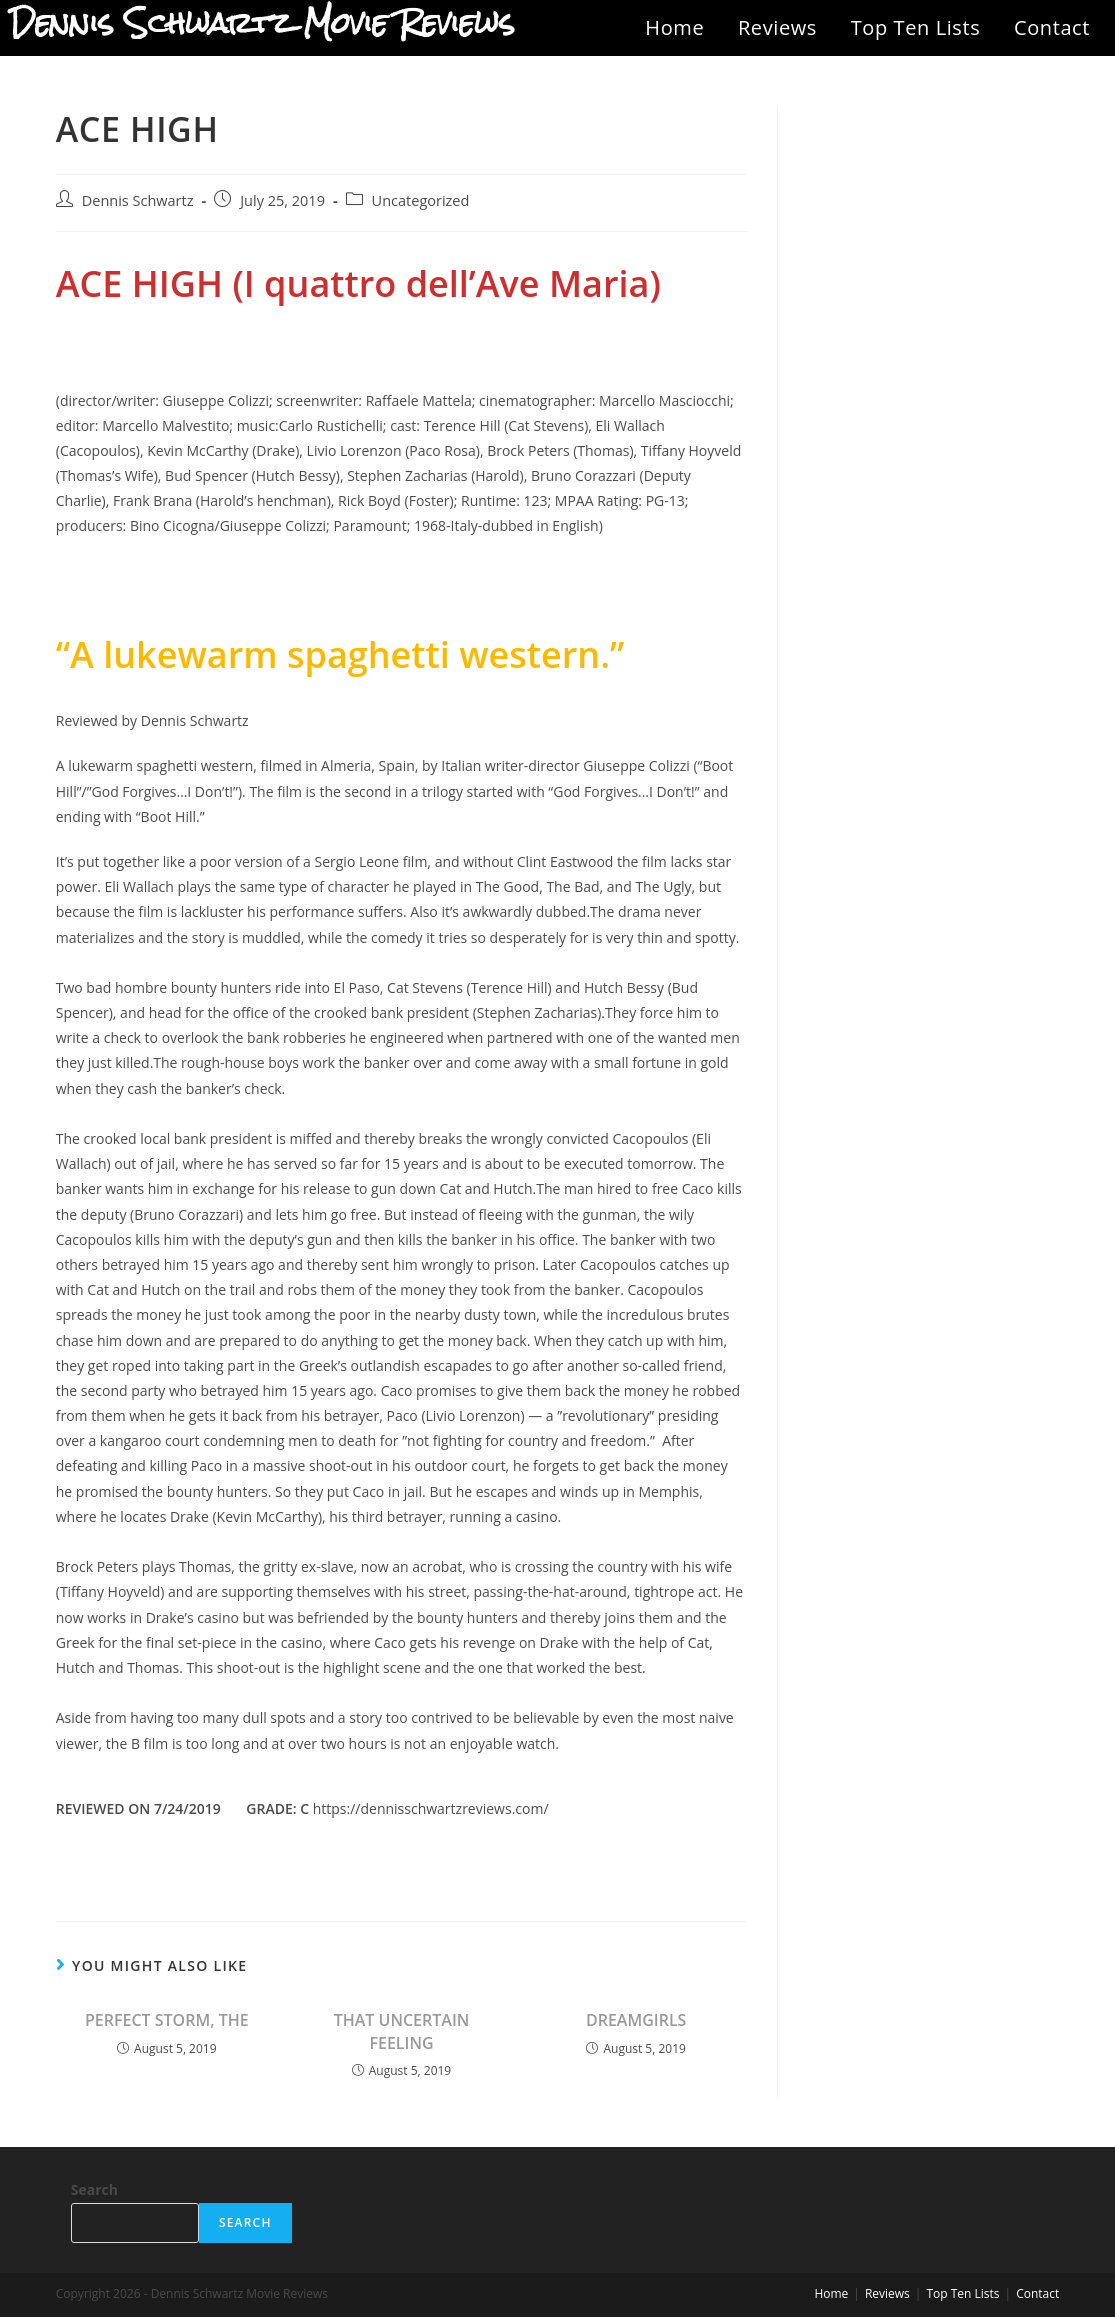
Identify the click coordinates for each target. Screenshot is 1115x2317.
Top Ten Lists (916, 27)
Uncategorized (421, 200)
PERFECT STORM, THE (167, 2020)
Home (674, 27)
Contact (1052, 27)
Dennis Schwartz (138, 200)
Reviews (777, 27)
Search (94, 2189)
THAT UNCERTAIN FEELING (402, 2031)
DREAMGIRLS (636, 2020)
